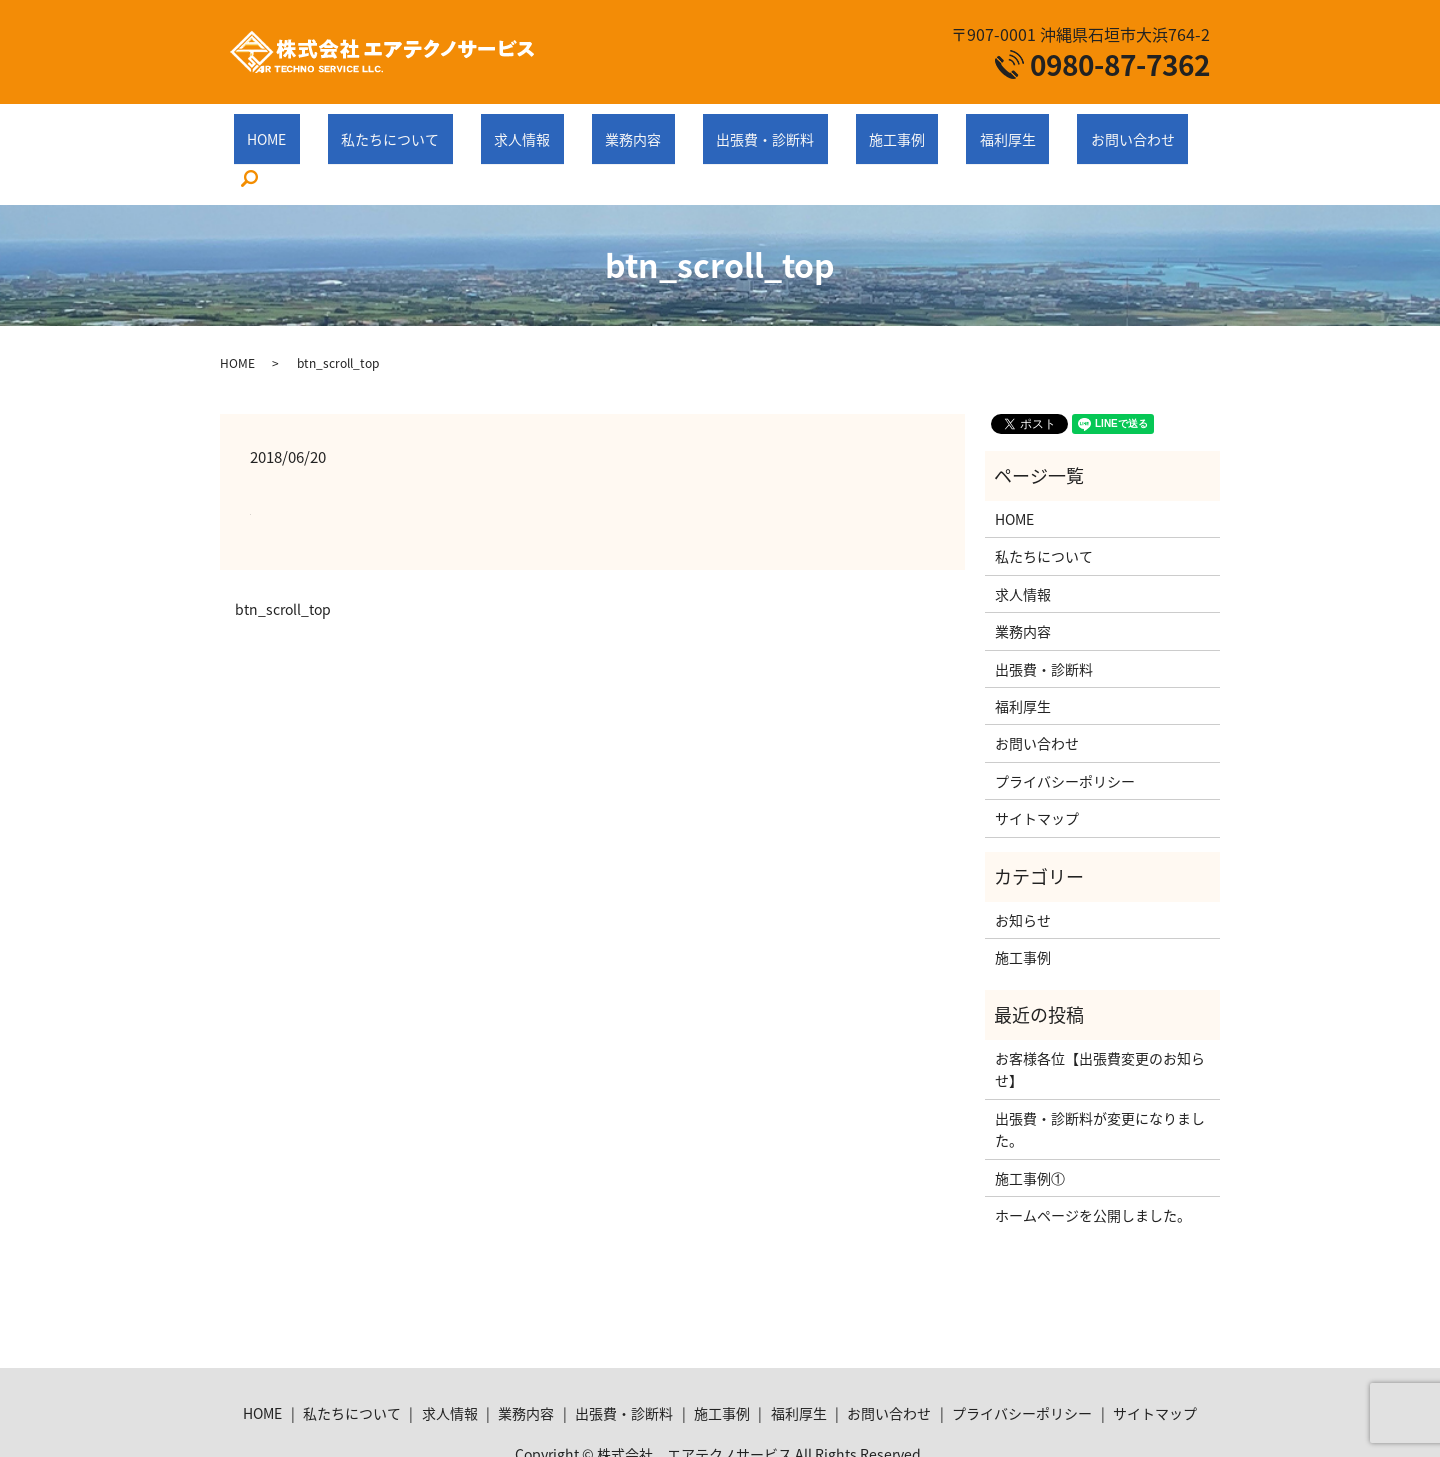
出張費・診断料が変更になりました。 (1100, 1080)
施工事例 (837, 128)
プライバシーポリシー (1065, 732)
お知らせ (1023, 871)
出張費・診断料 (732, 128)
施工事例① (1030, 1128)
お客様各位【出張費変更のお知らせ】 (1100, 1020)
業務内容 (627, 128)
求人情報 (543, 128)
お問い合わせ (1019, 128)
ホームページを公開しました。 (1093, 1166)
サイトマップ (1037, 769)
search (1104, 130)
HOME (341, 128)
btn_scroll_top (283, 560)
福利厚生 (921, 128)
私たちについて (438, 128)
